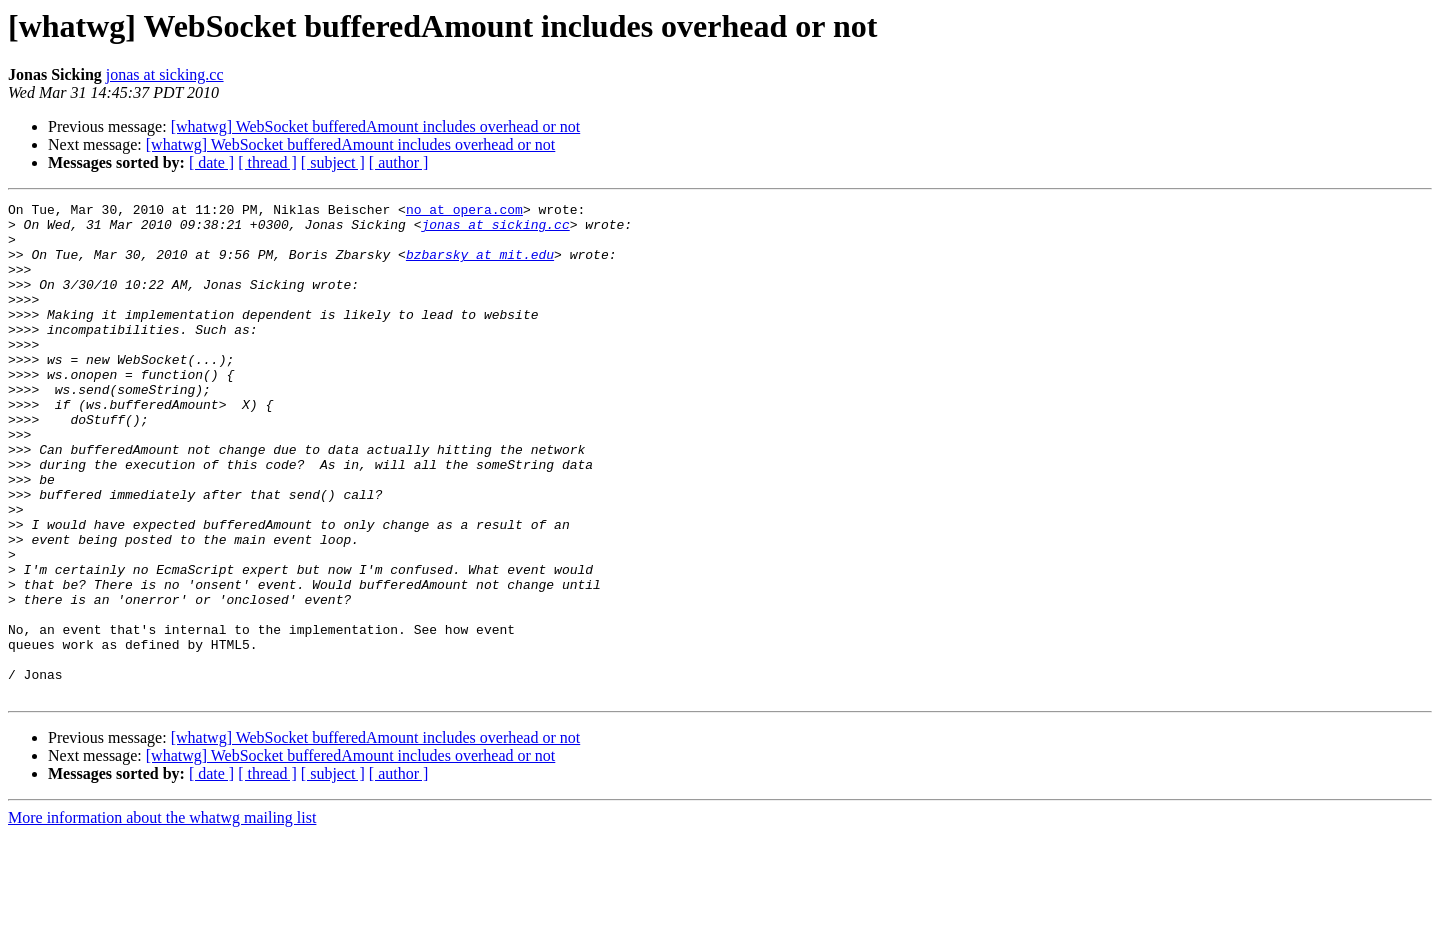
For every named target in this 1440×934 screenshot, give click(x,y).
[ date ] (211, 162)
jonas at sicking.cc (165, 74)
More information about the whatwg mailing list (162, 916)
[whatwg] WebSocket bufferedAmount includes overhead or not (376, 126)
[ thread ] (267, 162)
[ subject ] (333, 162)
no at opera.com (464, 212)
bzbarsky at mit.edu (480, 266)
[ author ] (399, 162)
